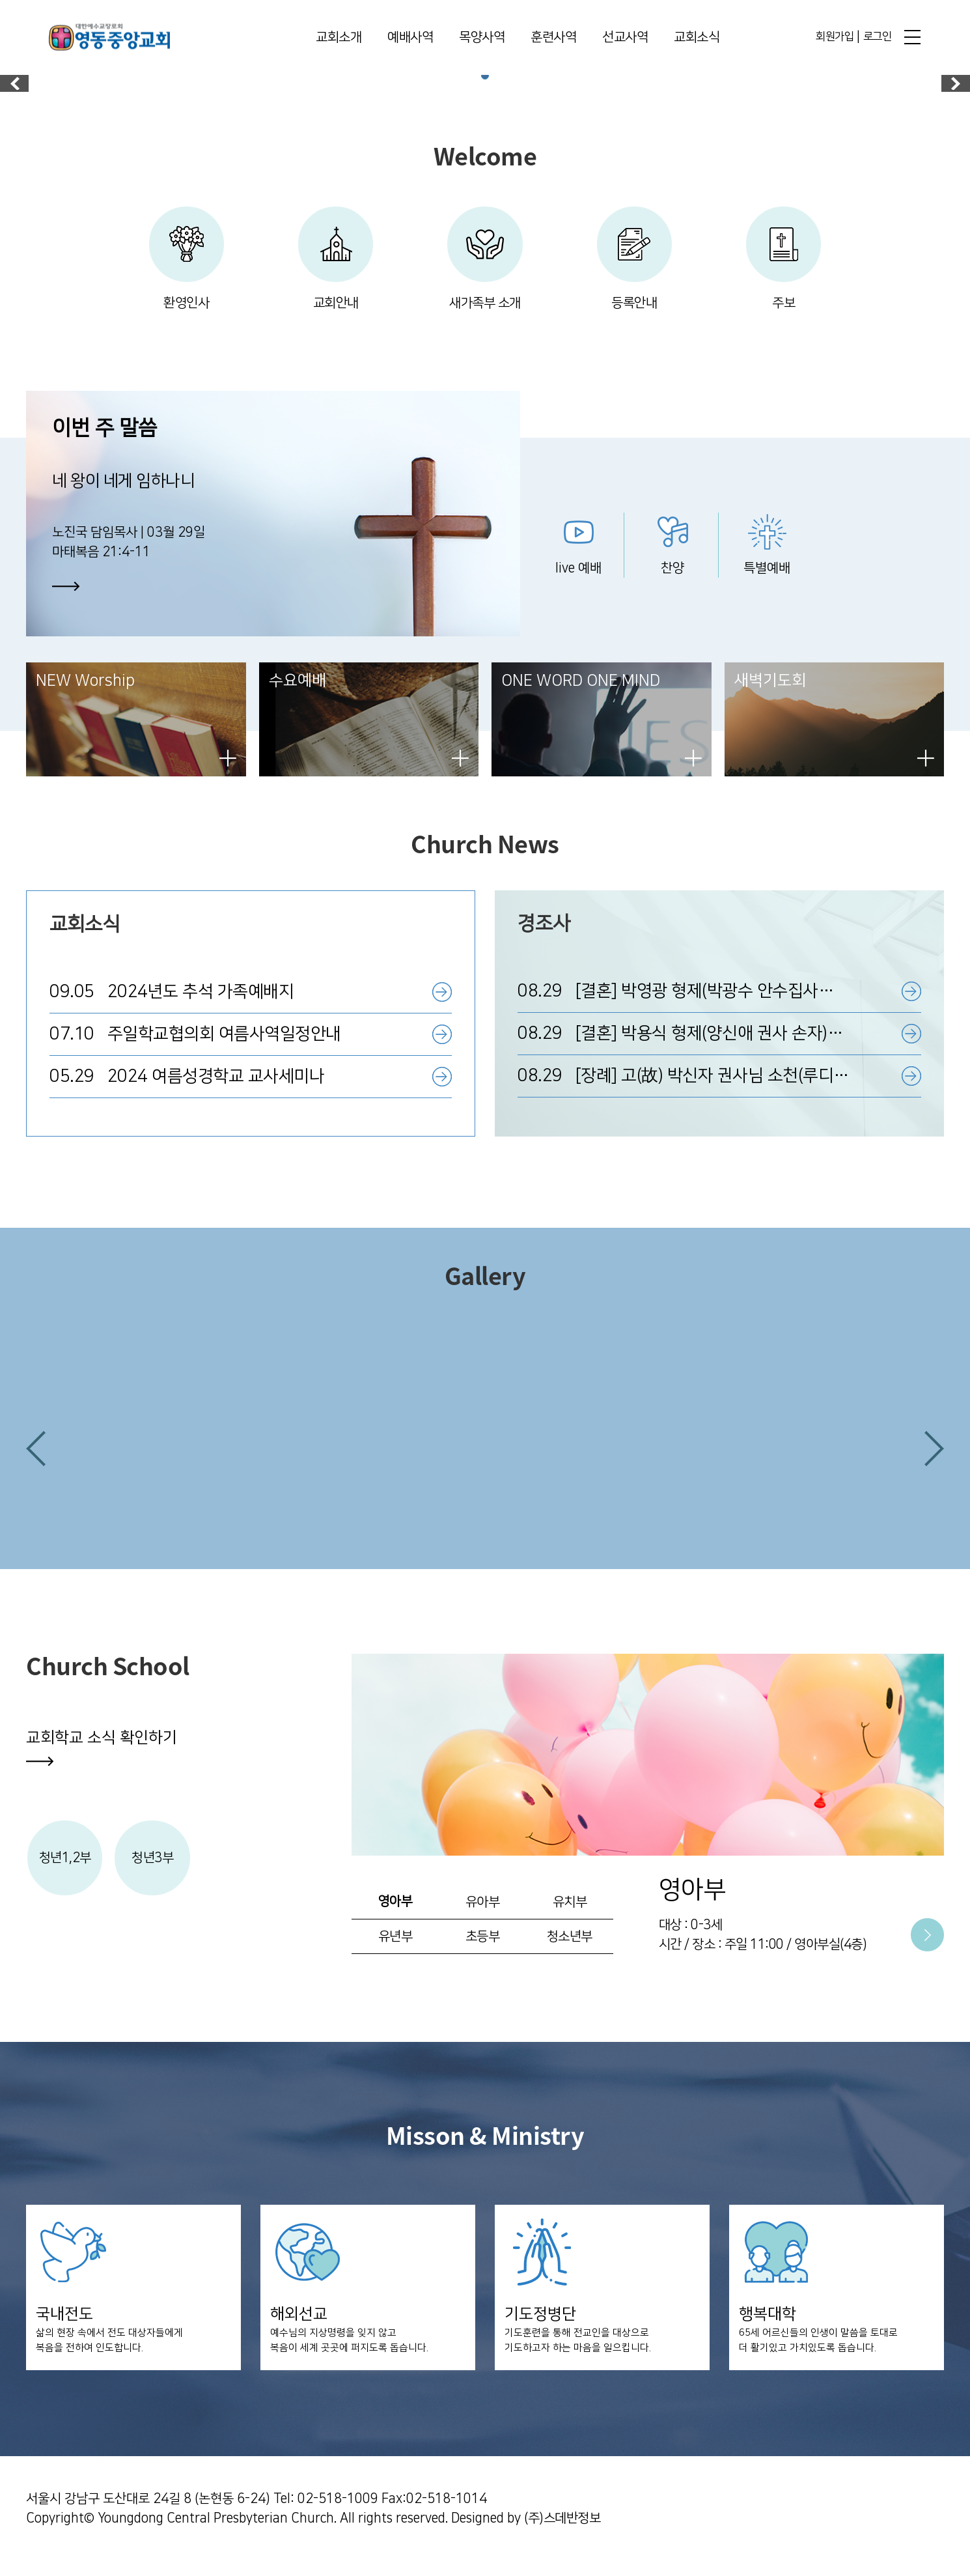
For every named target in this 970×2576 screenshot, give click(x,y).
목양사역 (482, 38)
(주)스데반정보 (562, 2533)
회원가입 (834, 37)
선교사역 (625, 38)
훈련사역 (553, 38)
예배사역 (410, 38)
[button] (36, 1458)
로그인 (877, 37)
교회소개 (338, 38)
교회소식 (696, 38)
